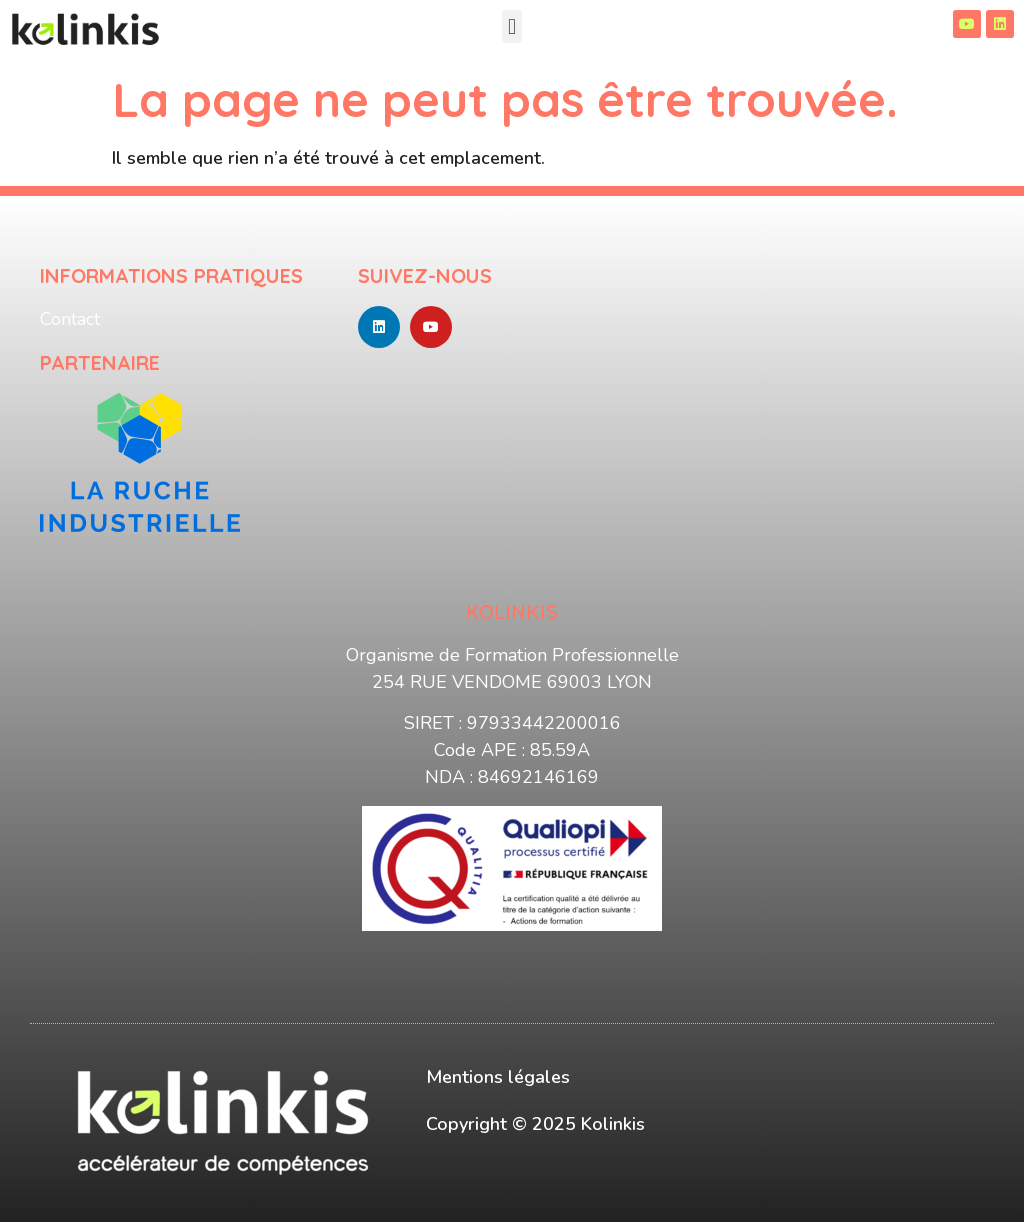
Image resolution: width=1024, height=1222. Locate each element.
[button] (511, 26)
